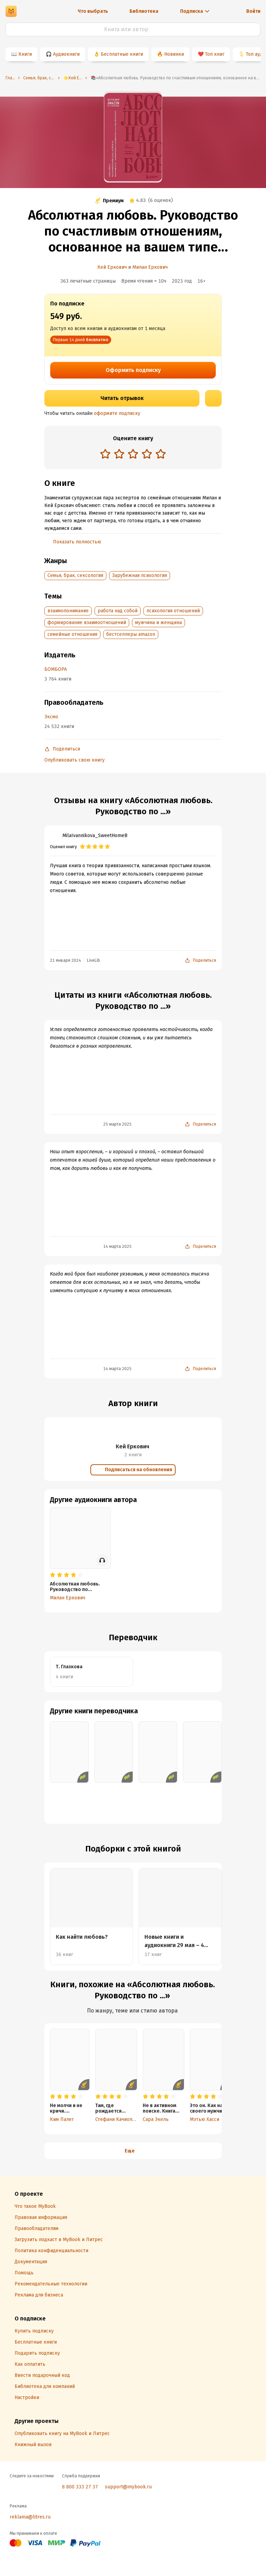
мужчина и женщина (158, 622)
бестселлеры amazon (130, 634)
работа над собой (118, 611)
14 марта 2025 (117, 1246)
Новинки (174, 54)
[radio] (105, 453)
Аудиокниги (66, 54)
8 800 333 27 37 (80, 2487)
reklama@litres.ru (30, 2517)
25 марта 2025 (117, 1124)
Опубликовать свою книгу (74, 760)
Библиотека (144, 11)
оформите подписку (117, 413)
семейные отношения (72, 634)
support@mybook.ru (128, 2487)
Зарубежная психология (139, 575)
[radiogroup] (133, 454)
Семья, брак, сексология (75, 575)
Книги (25, 54)
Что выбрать (93, 11)
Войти (253, 11)
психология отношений (173, 611)
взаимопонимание (68, 611)
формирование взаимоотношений (86, 622)
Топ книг (214, 54)
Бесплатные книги (122, 54)
